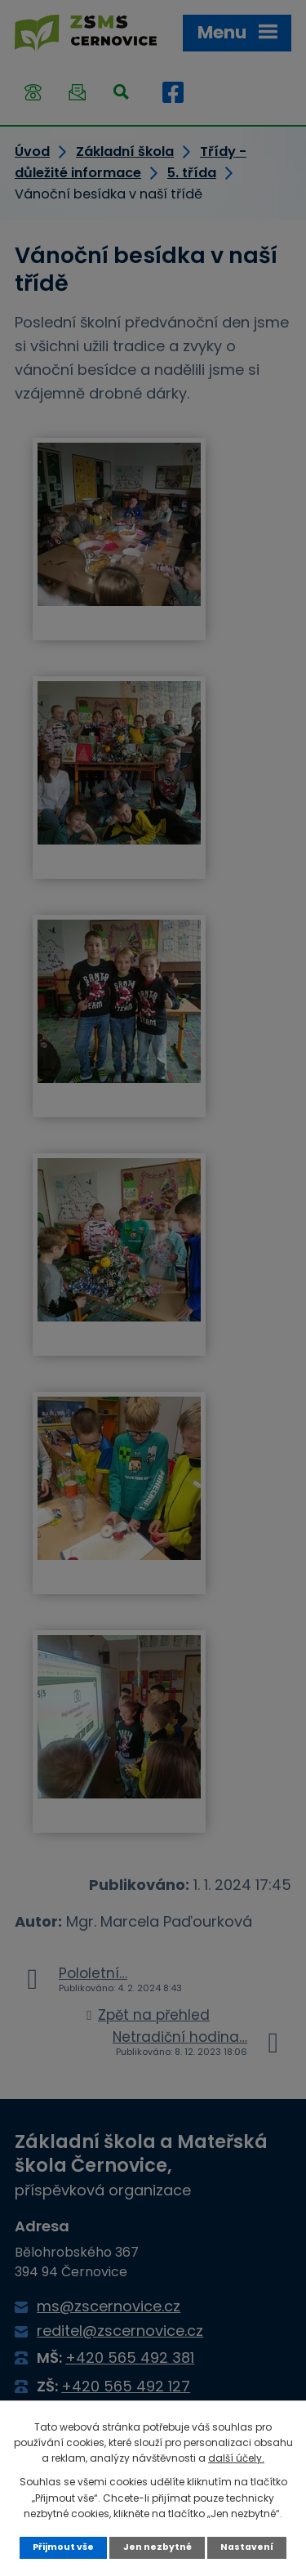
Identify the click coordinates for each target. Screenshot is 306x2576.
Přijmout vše (63, 2547)
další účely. (236, 2458)
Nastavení (246, 2547)
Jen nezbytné (157, 2547)
